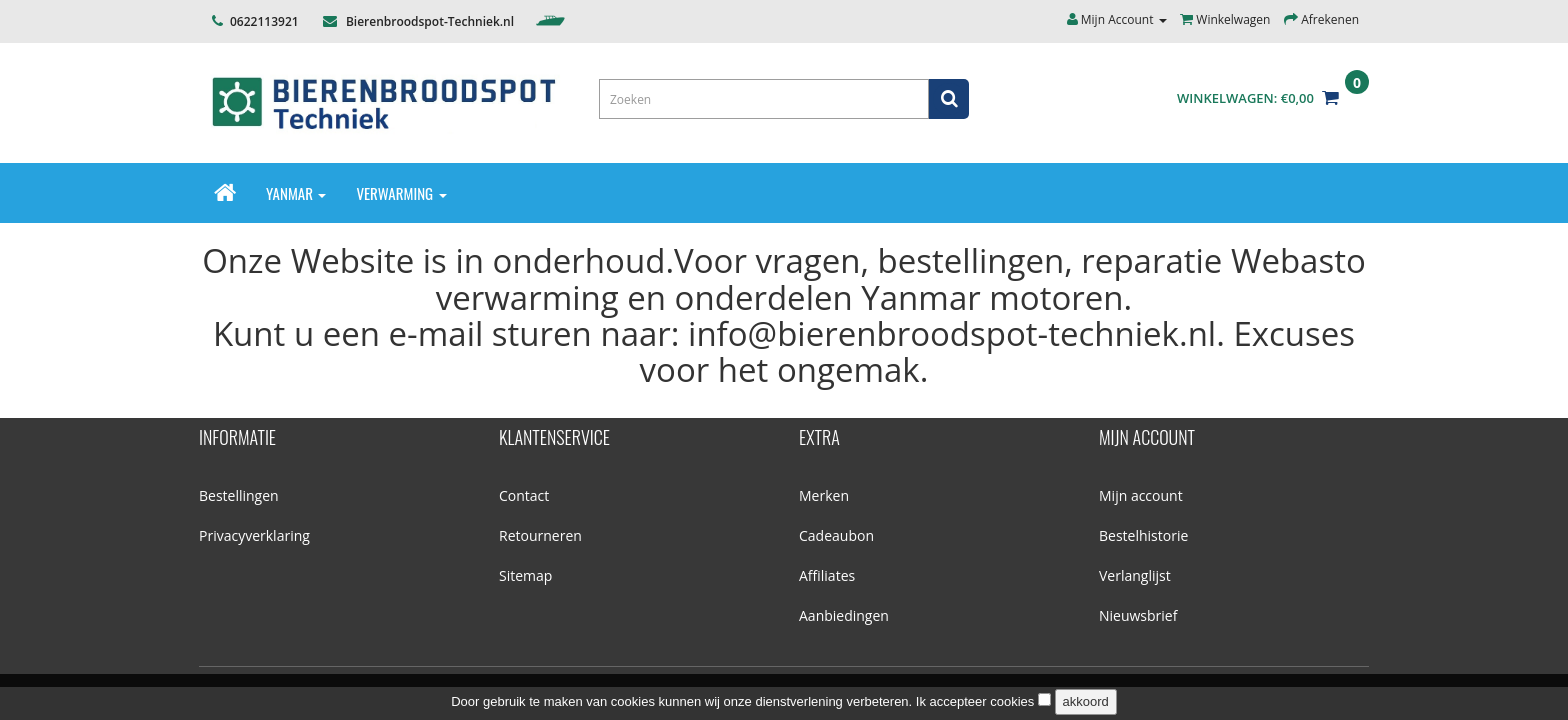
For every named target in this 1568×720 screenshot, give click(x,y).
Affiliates (827, 575)
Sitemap (525, 575)
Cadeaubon (836, 535)
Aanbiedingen (844, 615)
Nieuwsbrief (1138, 615)
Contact (524, 495)
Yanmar (296, 193)
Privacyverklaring (254, 535)
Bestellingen (239, 495)
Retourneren (540, 535)
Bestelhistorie (1143, 535)
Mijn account (1141, 495)
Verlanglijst (1135, 575)
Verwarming (401, 193)
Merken (824, 495)
